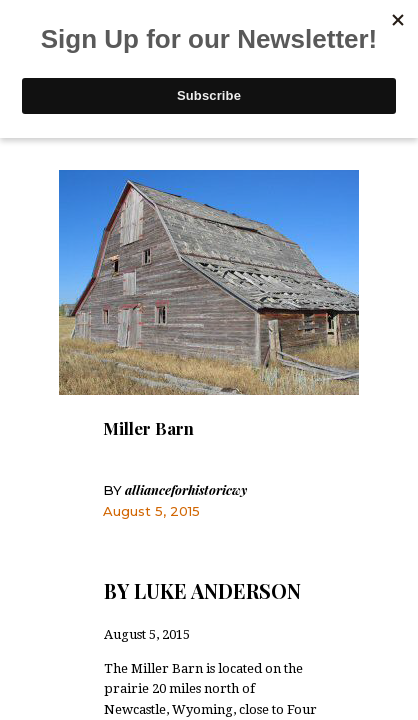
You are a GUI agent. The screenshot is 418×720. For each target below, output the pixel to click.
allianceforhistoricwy (175, 490)
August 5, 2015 (151, 511)
